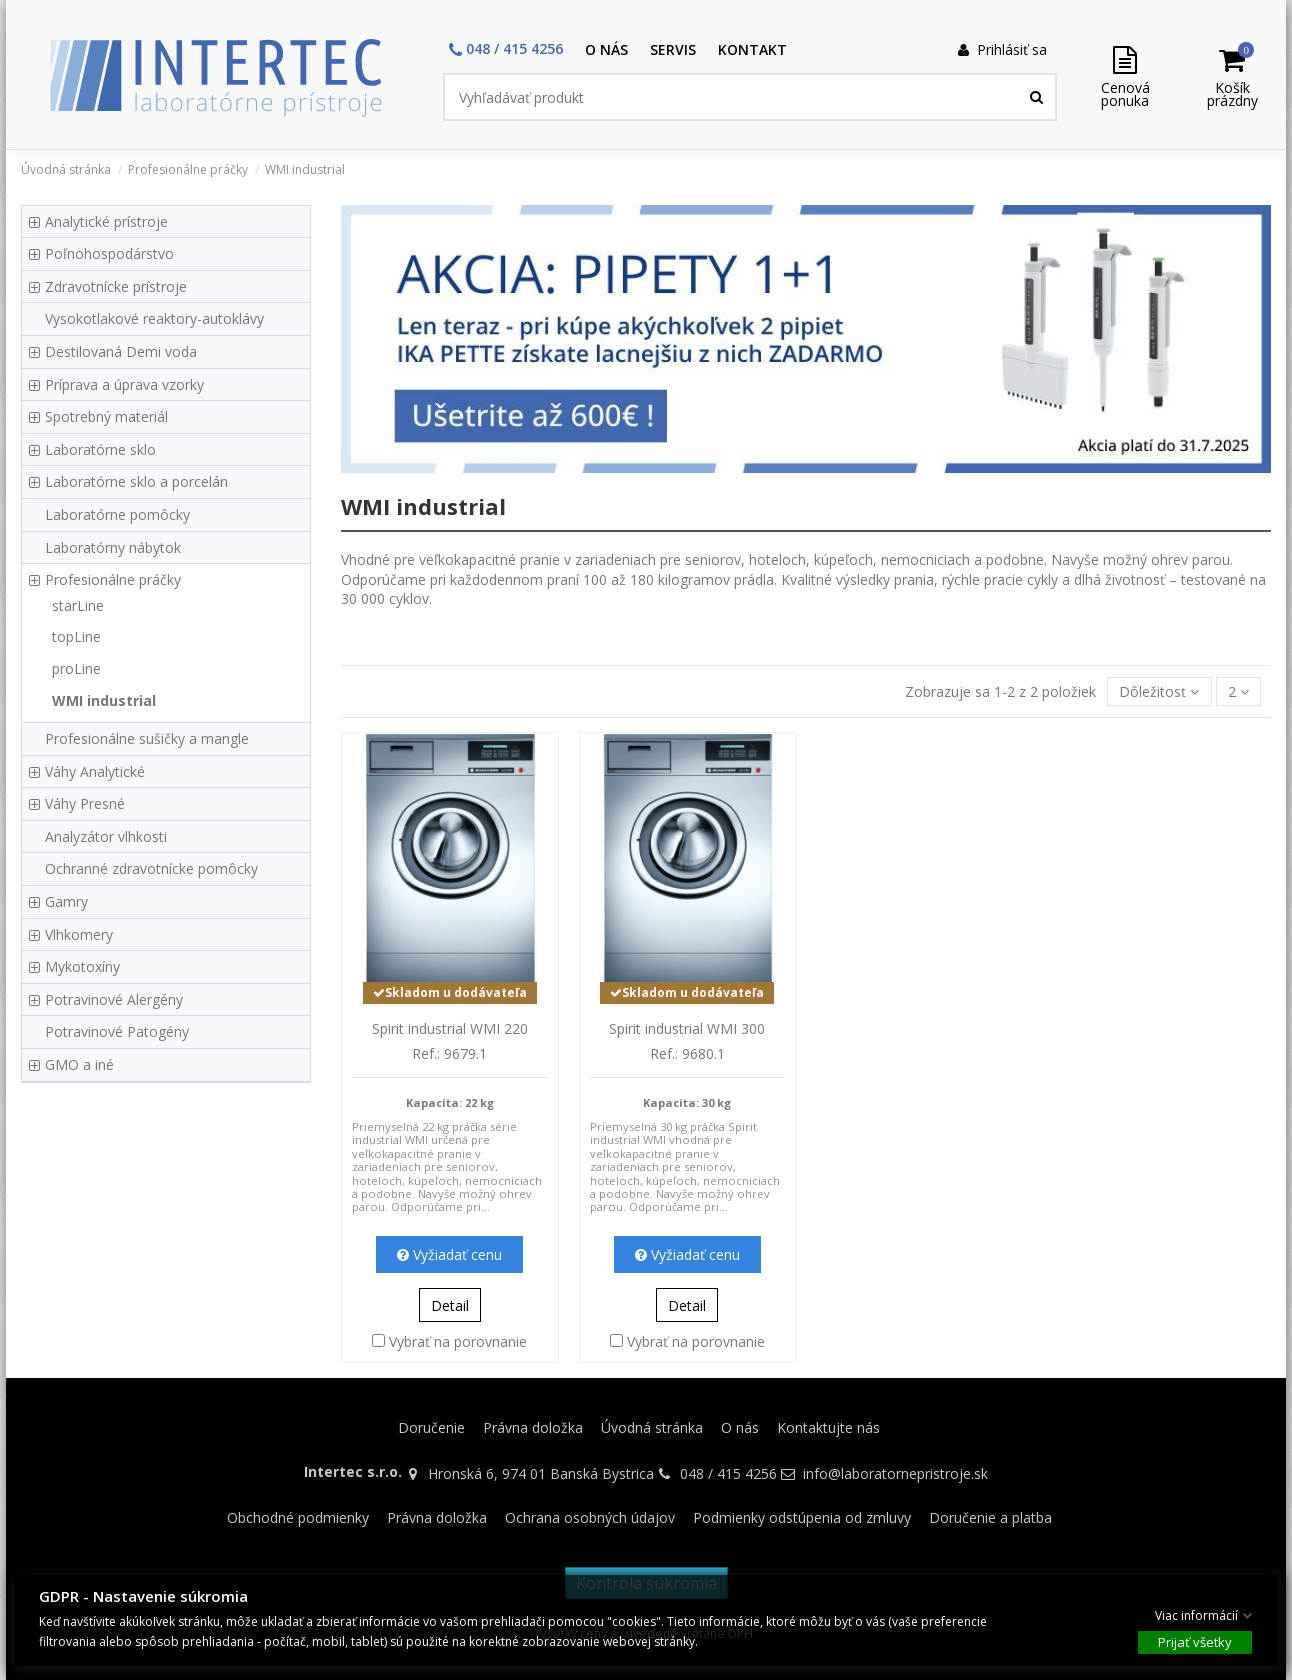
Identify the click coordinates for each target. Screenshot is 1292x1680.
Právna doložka (533, 1427)
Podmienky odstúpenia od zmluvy (802, 1517)
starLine (78, 605)
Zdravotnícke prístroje (116, 286)
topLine (76, 636)
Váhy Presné (85, 803)
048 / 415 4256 (728, 1473)
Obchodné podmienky (298, 1517)
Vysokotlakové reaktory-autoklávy (154, 318)
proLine (76, 668)
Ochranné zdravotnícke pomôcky (151, 868)
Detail (450, 1305)
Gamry (66, 901)
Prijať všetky (1195, 1641)
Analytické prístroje (106, 221)
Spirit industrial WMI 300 (687, 1028)
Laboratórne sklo (100, 449)
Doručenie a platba (990, 1517)
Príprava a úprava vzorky (124, 384)
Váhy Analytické (95, 771)
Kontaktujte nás (828, 1427)
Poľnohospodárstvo (109, 253)
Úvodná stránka (652, 1427)
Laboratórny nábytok (113, 547)
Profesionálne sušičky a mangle (147, 738)
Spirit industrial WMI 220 (450, 1028)
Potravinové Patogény (117, 1031)
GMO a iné (79, 1064)
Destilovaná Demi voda (121, 351)
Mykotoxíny (82, 966)
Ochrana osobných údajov (590, 1517)
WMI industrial (104, 700)
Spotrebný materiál (106, 416)
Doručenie (431, 1427)
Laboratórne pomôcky (117, 514)
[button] (506, 50)
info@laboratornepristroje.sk (895, 1473)
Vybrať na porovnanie (458, 1341)
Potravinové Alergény (114, 999)
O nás (740, 1427)
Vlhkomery (79, 934)
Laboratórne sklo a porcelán (136, 481)
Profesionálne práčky (113, 579)
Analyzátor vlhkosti (106, 836)
